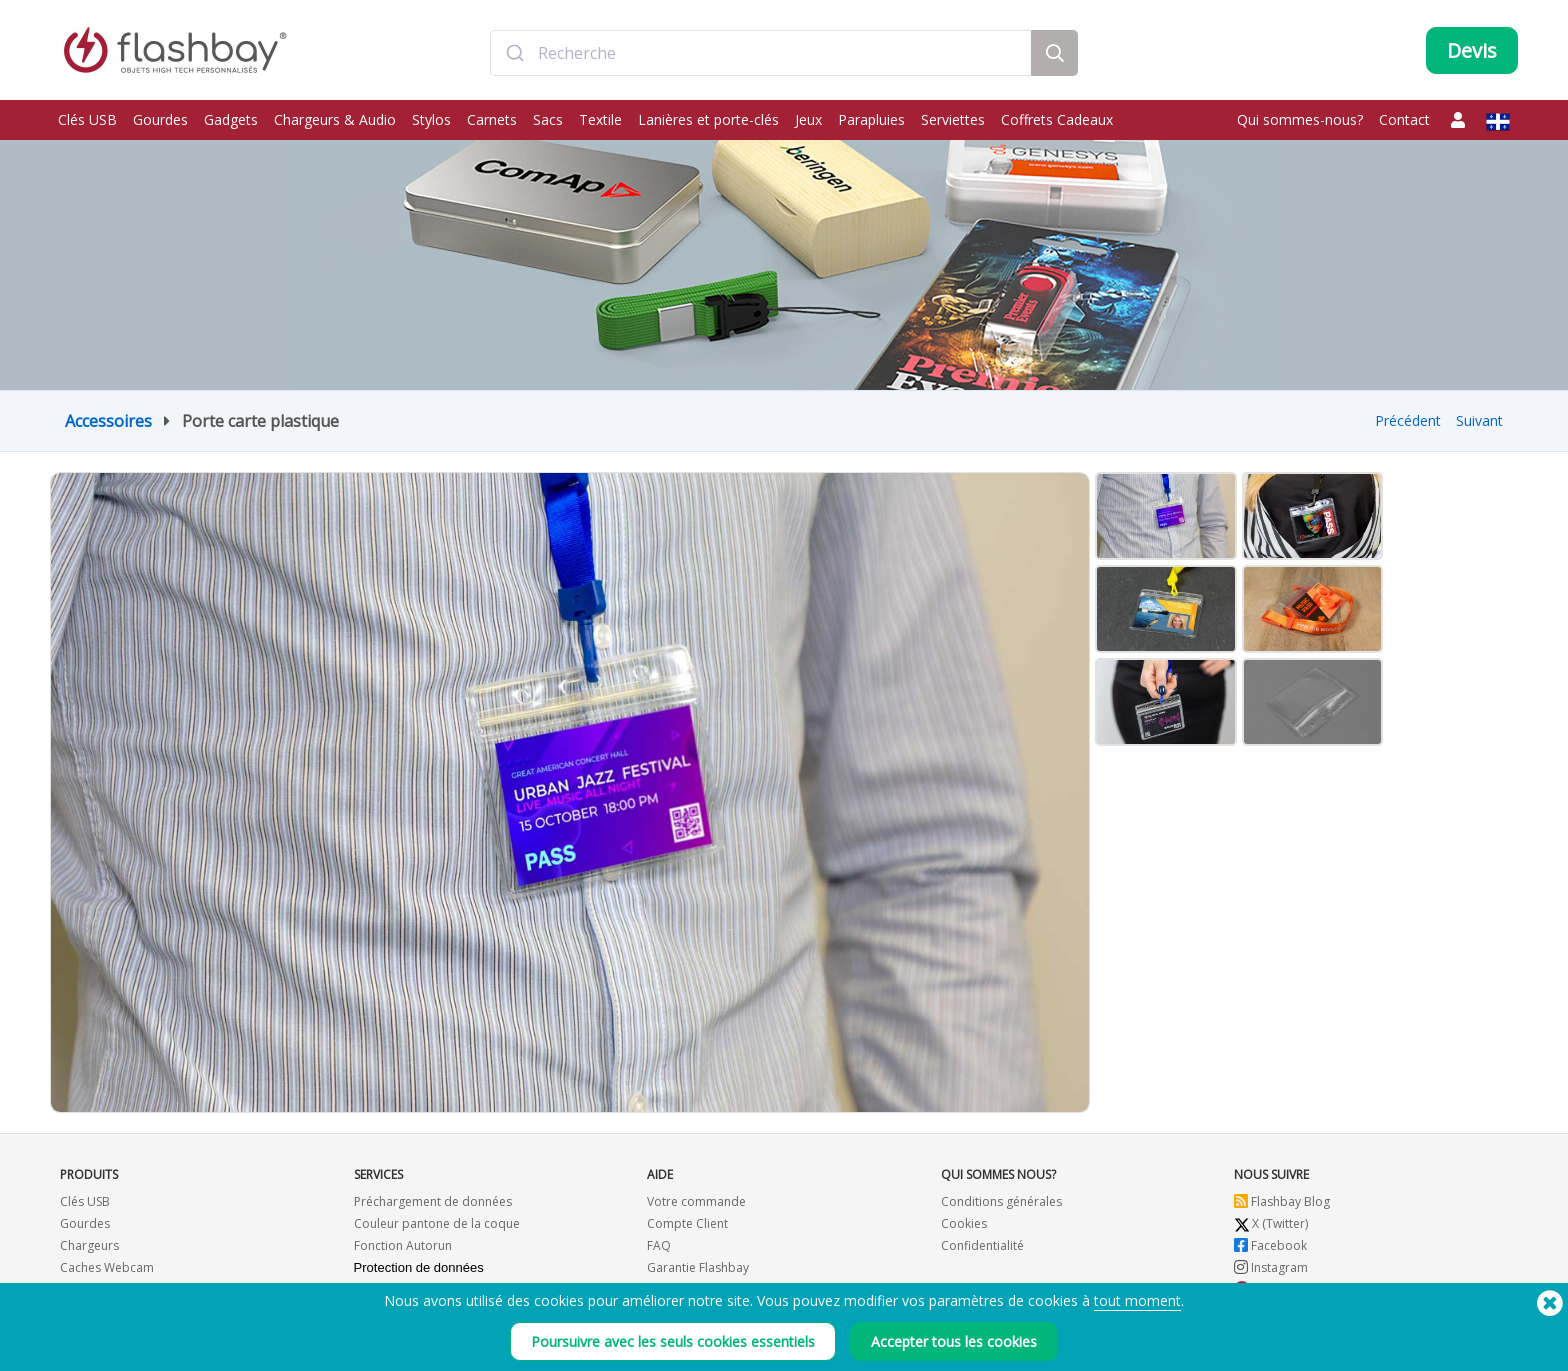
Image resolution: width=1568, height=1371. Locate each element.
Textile (600, 119)
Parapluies (871, 119)
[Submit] (514, 53)
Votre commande (696, 1201)
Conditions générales (1001, 1201)
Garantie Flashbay (698, 1267)
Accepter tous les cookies (954, 1341)
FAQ (659, 1245)
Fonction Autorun (403, 1245)
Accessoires (108, 421)
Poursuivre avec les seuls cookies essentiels (673, 1341)
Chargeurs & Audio (335, 119)
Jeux (808, 119)
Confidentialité (982, 1245)
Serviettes (953, 119)
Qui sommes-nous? (1300, 119)
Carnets (492, 119)
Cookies (964, 1223)
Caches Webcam (107, 1267)
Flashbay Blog (1282, 1201)
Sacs (548, 119)
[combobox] (760, 53)
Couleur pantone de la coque (437, 1223)
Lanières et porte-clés (708, 119)
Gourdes (160, 119)
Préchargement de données (433, 1201)
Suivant (1479, 420)
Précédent (1408, 420)
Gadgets (231, 119)
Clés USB (87, 119)
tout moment (1137, 1300)
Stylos (431, 119)
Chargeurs (89, 1245)
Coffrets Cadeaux (1057, 119)
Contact (1404, 119)
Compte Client (687, 1223)
